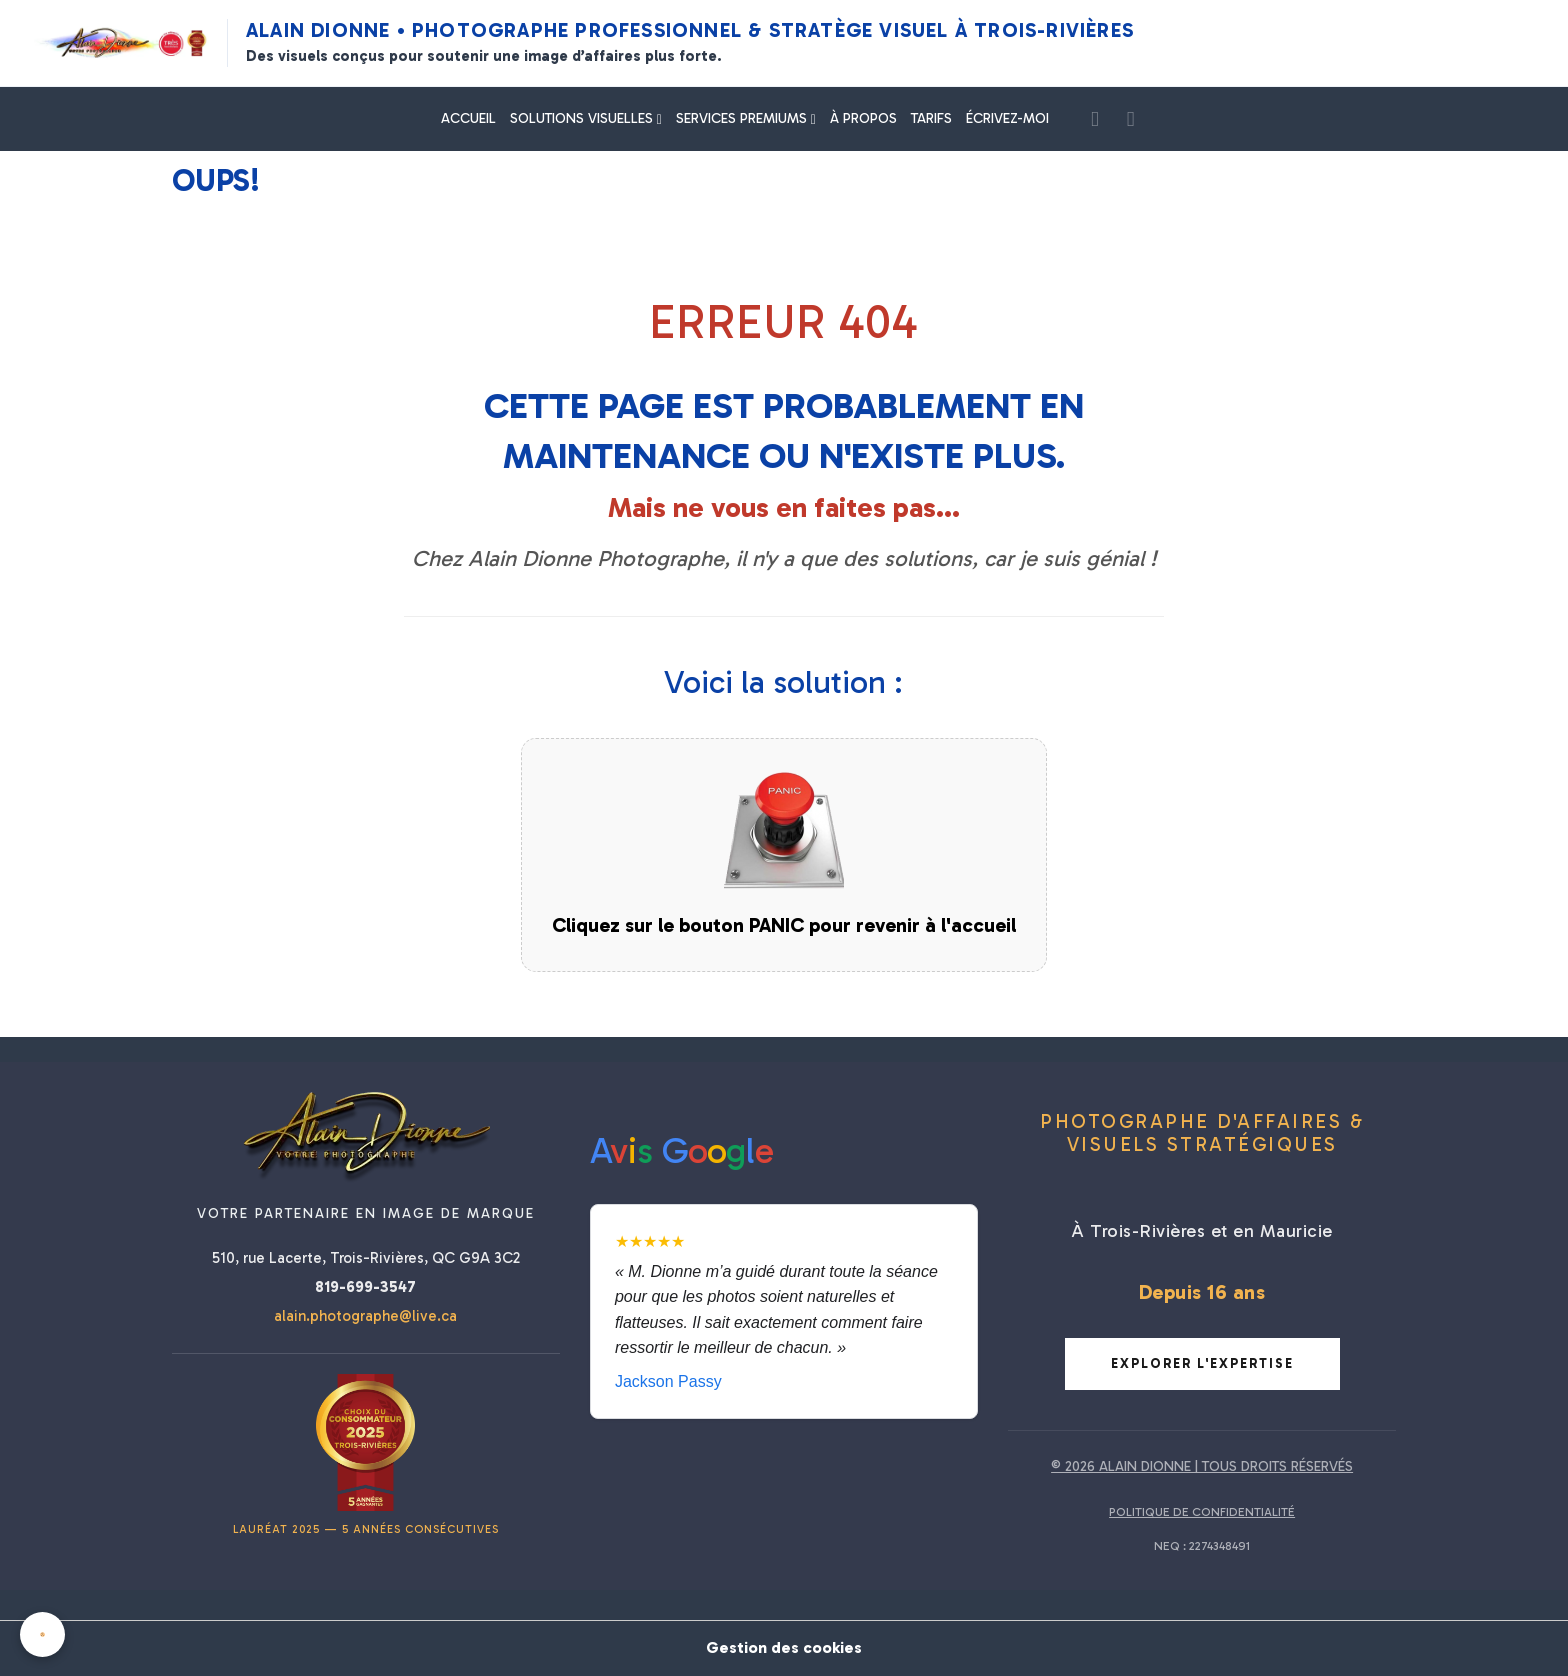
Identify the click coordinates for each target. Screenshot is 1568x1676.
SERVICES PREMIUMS (743, 118)
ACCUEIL (468, 118)
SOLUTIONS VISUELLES (583, 118)
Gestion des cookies (784, 1647)
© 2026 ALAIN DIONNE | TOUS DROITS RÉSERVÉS (1202, 1466)
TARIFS (931, 118)
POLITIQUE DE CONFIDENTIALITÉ (1202, 1512)
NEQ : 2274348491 (1202, 1546)
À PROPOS (863, 118)
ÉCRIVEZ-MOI (1007, 118)
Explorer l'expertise (1202, 1363)
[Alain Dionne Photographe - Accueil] (121, 43)
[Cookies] (42, 1634)
